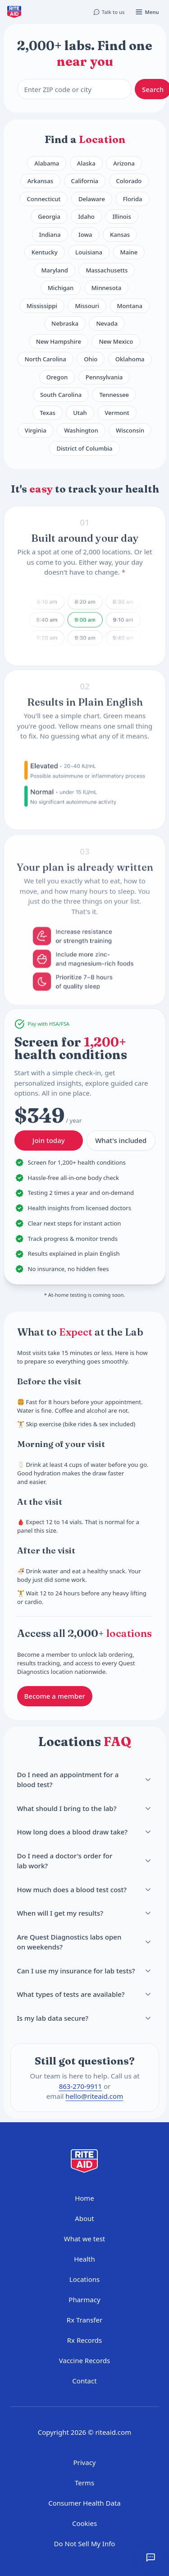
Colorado (129, 181)
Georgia (49, 216)
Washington (81, 430)
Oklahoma (130, 359)
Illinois (121, 216)
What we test (84, 2238)
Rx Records (84, 2340)
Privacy (84, 2462)
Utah (80, 413)
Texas (47, 413)
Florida (132, 199)
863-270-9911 (80, 2086)
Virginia (35, 430)
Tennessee (114, 395)
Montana (130, 306)
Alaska (86, 163)
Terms (84, 2482)
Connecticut (43, 199)
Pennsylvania (104, 377)
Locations (84, 2279)
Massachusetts (107, 270)
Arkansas (40, 181)
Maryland (54, 270)
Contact (84, 2380)
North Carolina (45, 359)
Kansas (120, 234)
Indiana (50, 234)
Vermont (117, 413)
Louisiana (88, 252)
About (84, 2218)
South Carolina (61, 395)
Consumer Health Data (84, 2502)
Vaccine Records (84, 2360)
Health (84, 2258)
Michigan (61, 288)
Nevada (106, 323)
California (84, 181)
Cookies (84, 2523)
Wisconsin (130, 430)
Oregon (57, 377)
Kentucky (45, 252)
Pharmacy (84, 2299)
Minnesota (106, 288)
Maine (129, 252)
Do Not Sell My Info (84, 2543)
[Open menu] (147, 11)
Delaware (91, 199)
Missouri (87, 306)
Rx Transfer (84, 2319)
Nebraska (64, 323)
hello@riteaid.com (94, 2096)
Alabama (46, 163)
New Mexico (116, 341)
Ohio (90, 359)
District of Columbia (84, 448)
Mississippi (42, 306)
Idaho (86, 216)
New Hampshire (58, 341)
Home (84, 2198)
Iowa (85, 234)
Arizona (124, 163)
